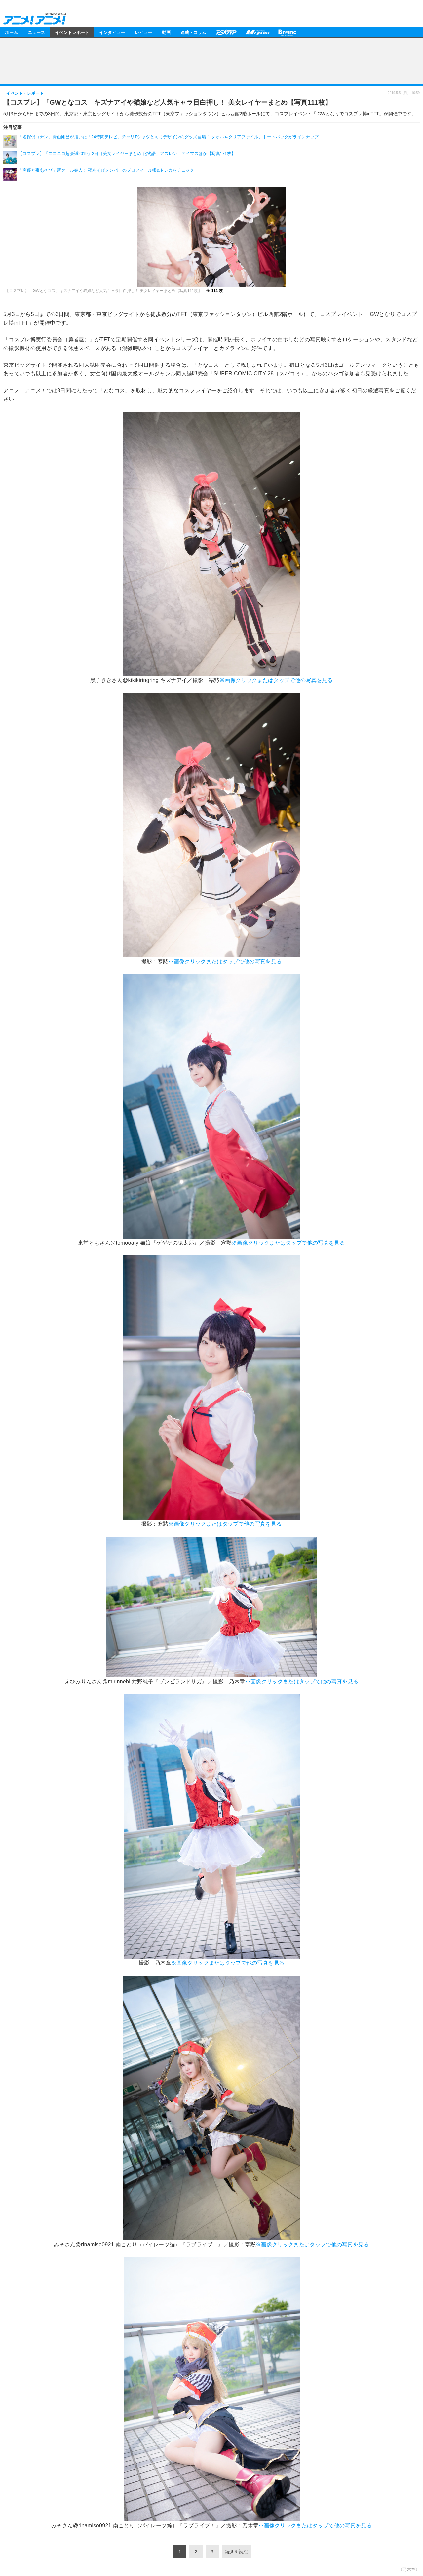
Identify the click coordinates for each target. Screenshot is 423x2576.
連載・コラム (193, 32)
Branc (287, 32)
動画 (166, 32)
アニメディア (226, 32)
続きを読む (236, 2551)
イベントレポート (72, 32)
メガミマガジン (257, 32)
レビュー (143, 32)
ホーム (11, 32)
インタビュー (112, 32)
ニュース (36, 32)
